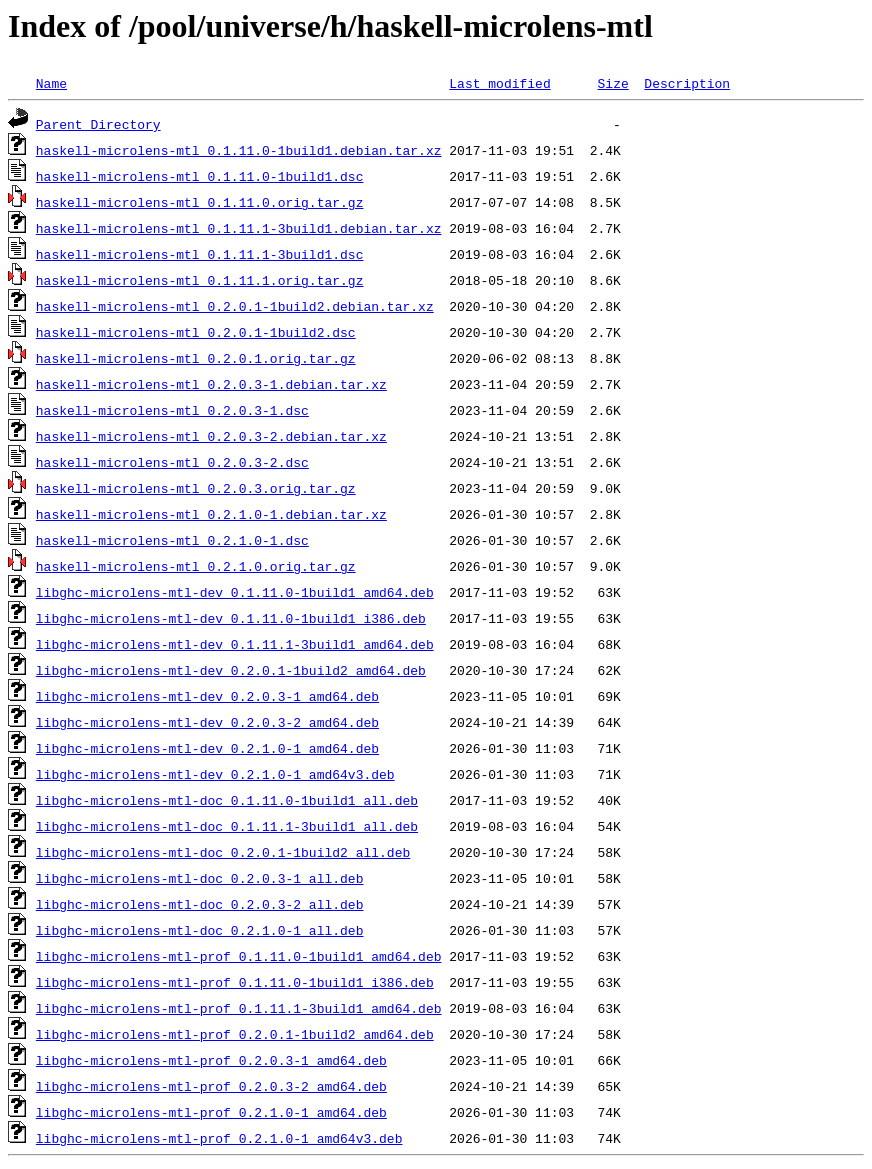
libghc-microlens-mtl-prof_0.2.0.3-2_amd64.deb (211, 1086)
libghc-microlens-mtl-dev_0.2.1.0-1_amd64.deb (207, 748)
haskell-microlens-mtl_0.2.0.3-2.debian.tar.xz (211, 436)
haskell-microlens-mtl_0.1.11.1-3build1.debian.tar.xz (239, 228)
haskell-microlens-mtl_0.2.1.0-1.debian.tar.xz (211, 514)
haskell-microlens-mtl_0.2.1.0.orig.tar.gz (196, 566)
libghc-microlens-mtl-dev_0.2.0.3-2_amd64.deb (207, 722)
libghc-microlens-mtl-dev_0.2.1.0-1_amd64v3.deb (215, 774)
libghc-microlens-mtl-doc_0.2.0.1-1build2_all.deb (223, 852)
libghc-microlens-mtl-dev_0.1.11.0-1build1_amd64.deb (235, 592)
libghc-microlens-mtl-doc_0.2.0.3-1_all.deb (200, 878)
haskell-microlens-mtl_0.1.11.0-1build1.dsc (200, 176)
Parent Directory (98, 124)
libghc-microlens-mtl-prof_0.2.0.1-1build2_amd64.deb (235, 1034)
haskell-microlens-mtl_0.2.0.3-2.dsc (172, 462)
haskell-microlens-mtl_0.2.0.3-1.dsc (172, 410)
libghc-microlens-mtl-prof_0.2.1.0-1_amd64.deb (211, 1112)
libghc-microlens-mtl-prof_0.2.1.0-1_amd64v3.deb (219, 1138)
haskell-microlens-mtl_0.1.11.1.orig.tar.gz (200, 280)
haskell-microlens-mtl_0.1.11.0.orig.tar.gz (200, 202)
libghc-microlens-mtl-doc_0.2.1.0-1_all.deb (200, 930)
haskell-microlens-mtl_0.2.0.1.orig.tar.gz (196, 358)
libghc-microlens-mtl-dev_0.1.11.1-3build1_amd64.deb (235, 644)
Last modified (499, 83)
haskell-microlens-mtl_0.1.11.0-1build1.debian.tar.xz (239, 150)
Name (51, 83)
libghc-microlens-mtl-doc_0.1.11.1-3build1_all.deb (227, 826)
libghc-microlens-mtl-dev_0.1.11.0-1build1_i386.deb (231, 618)
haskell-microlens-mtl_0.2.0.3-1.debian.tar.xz (211, 384)
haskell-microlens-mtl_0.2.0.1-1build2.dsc (196, 332)
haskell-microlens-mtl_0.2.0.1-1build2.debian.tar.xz (235, 306)
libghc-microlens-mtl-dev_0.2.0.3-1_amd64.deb (207, 696)
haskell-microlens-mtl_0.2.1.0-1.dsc (172, 540)
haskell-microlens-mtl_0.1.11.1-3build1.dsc (200, 254)
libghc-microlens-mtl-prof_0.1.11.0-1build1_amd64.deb (239, 956)
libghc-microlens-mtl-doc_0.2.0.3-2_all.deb (200, 904)
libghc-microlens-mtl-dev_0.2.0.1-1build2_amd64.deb (231, 670)
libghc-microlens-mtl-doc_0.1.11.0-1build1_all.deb (227, 800)
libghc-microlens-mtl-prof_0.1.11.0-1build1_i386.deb (235, 982)
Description (687, 83)
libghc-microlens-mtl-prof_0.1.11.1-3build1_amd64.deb (239, 1008)
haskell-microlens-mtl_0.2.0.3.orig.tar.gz (196, 488)
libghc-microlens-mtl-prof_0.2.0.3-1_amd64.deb (211, 1060)
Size (612, 83)
